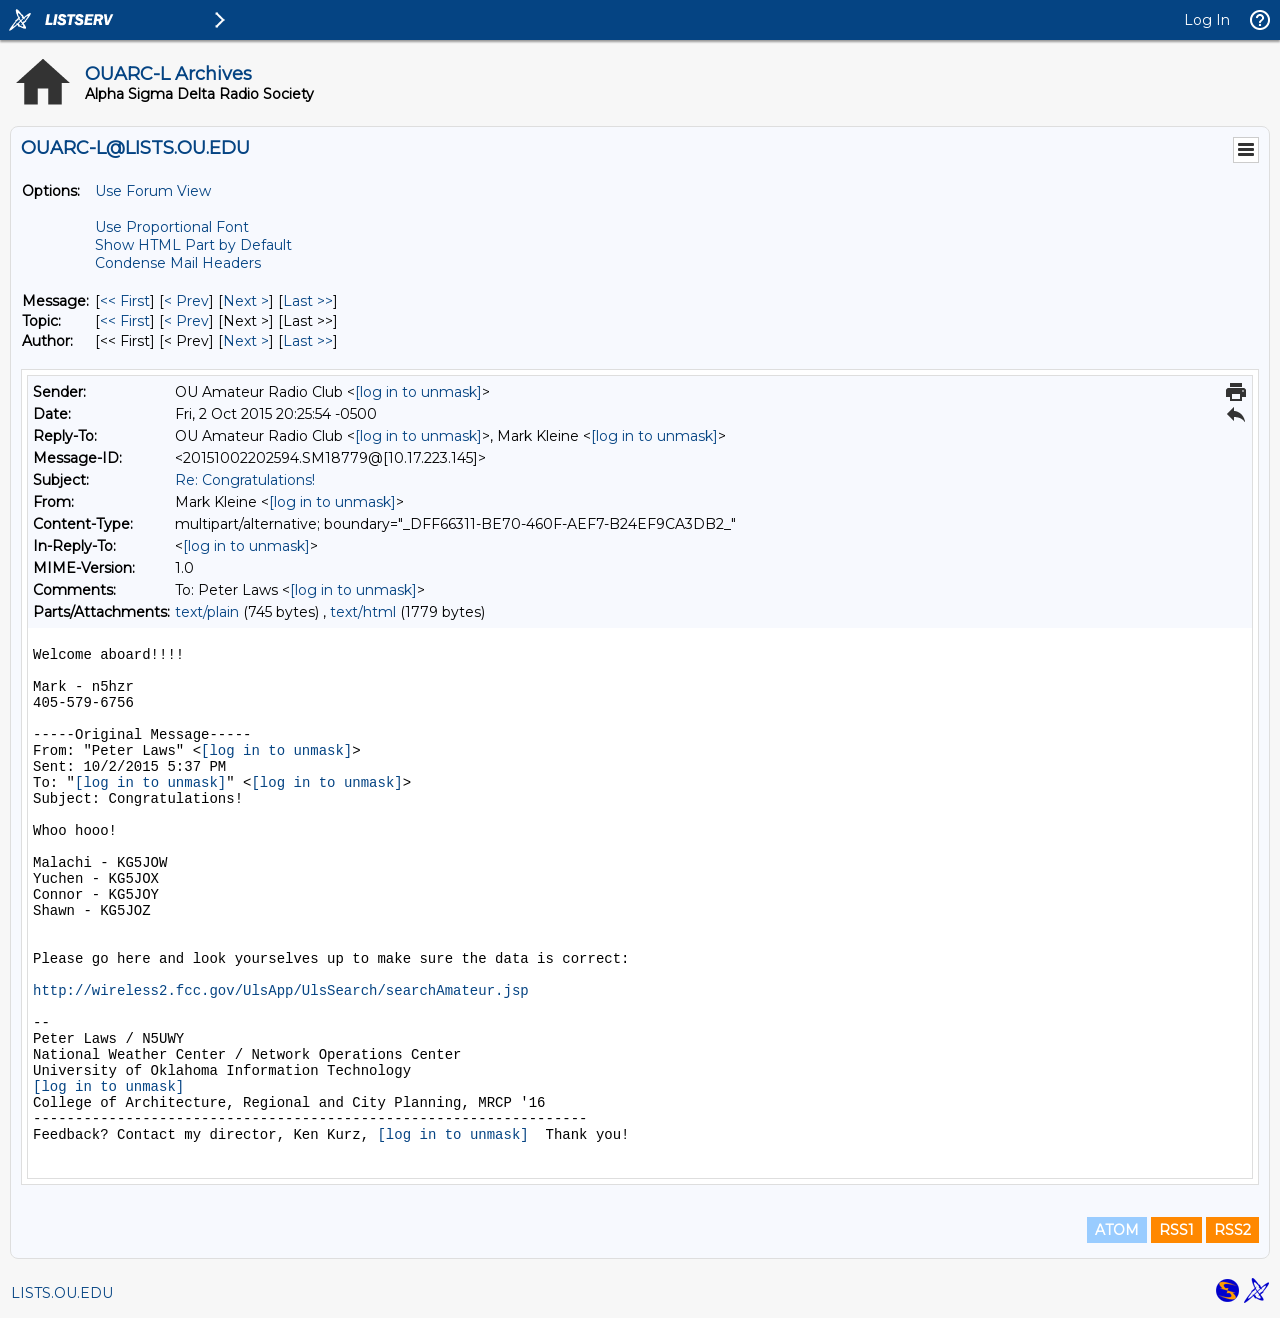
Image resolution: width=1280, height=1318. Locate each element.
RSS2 (1232, 1230)
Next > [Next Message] (246, 301)
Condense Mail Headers (178, 263)
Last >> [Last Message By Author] (308, 341)
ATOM (1117, 1230)
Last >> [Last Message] (308, 301)
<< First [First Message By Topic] (125, 321)
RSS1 (1176, 1230)
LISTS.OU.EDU (62, 1293)
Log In (1207, 20)
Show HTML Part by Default (193, 245)
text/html (363, 612)
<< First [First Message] (125, 301)
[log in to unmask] (418, 392)
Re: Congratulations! (245, 480)
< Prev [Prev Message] (186, 301)
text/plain (207, 612)
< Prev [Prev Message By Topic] (186, 321)
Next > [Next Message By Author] (246, 341)
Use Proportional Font (172, 227)
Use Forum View (153, 191)
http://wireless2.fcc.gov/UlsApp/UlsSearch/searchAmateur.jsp (281, 991)
